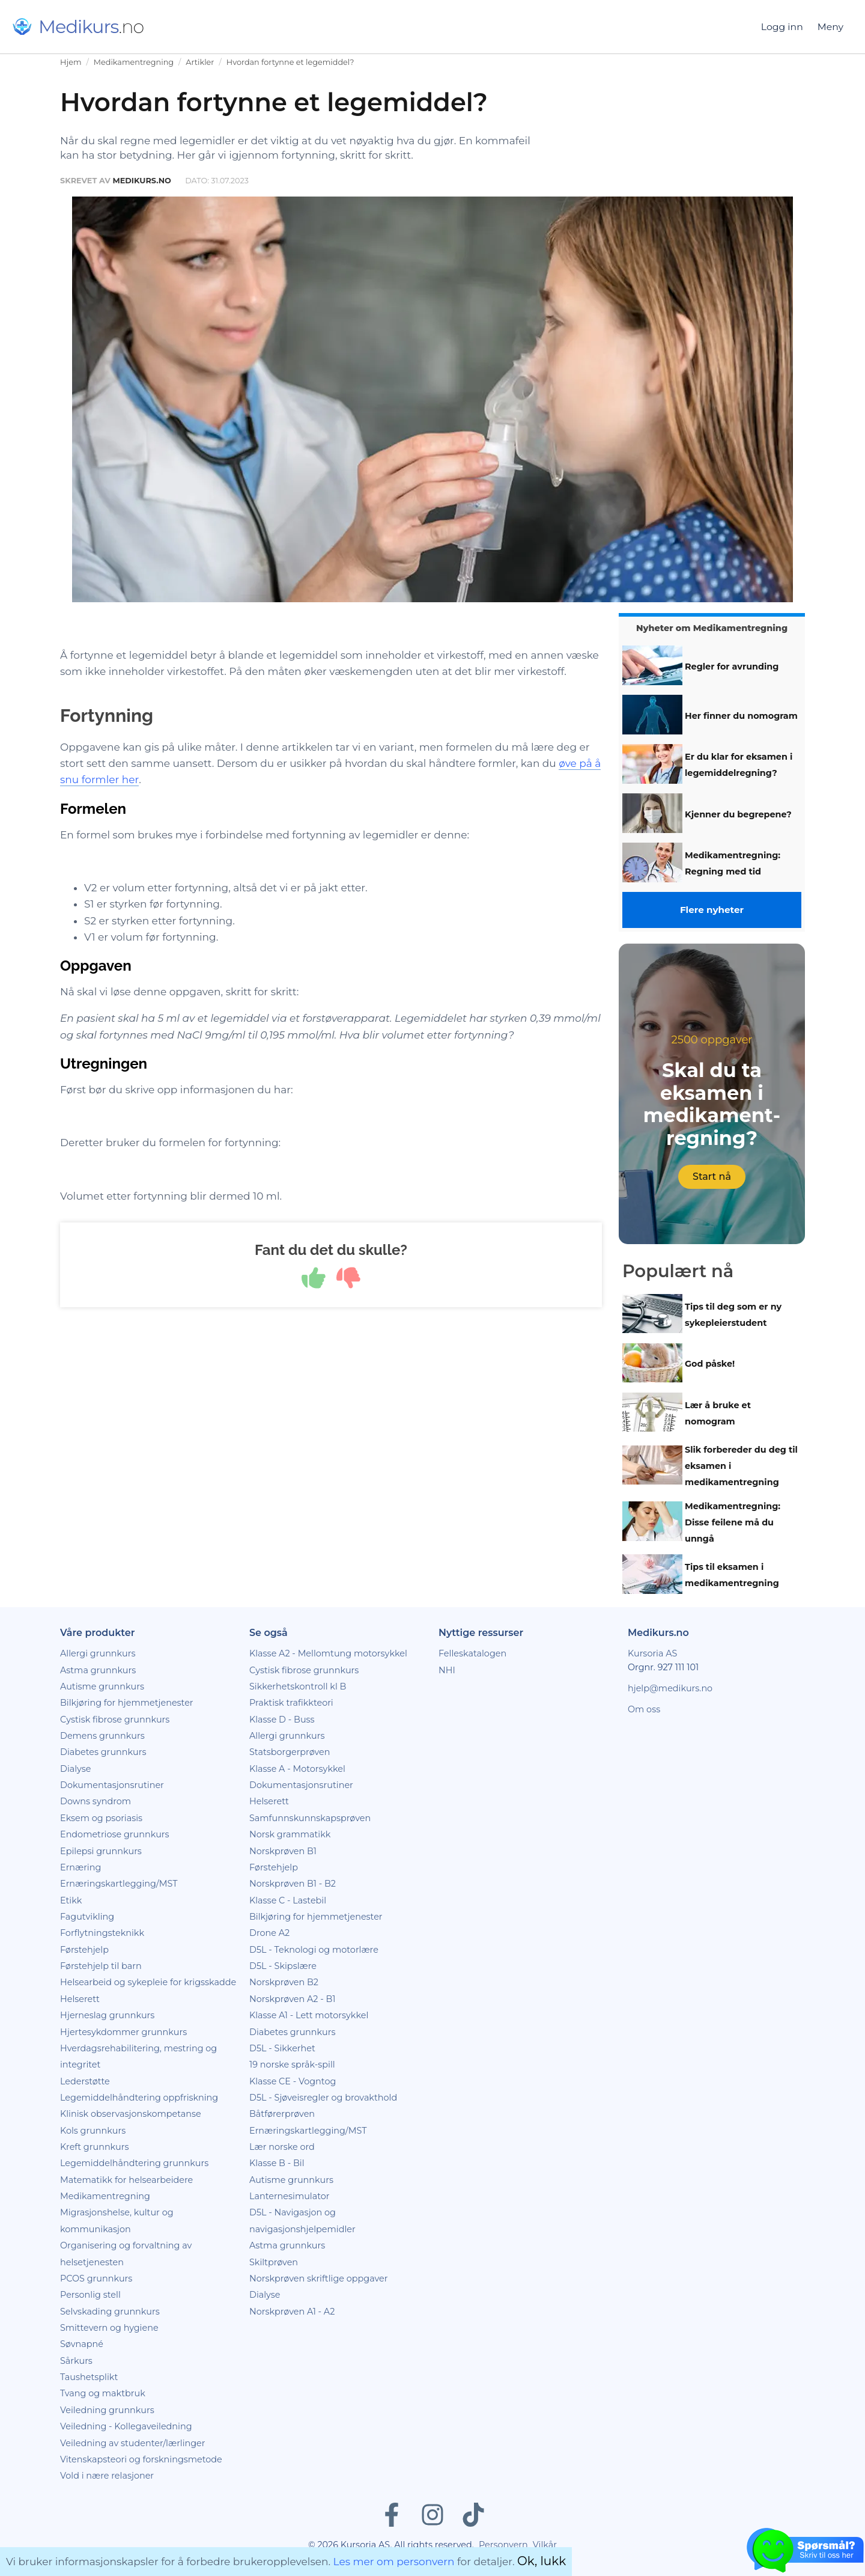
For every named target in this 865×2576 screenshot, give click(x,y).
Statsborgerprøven (289, 1752)
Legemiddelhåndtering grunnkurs (134, 2163)
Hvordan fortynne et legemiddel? (290, 62)
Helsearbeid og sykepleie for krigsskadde (148, 1982)
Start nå (712, 1176)
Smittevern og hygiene (109, 2327)
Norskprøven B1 (283, 1851)
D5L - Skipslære (283, 1966)
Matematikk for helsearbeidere (126, 2180)
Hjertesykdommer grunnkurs (123, 2032)
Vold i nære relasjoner (107, 2475)
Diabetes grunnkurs (103, 1752)
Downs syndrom (95, 1801)
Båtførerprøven (282, 2113)
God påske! (710, 1363)
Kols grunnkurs (93, 2130)
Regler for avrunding (731, 666)
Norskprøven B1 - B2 (292, 1883)
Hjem (70, 62)
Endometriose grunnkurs (114, 1834)
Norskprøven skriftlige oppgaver (318, 2278)
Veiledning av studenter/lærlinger (132, 2443)
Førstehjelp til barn (101, 1966)
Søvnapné (81, 2344)
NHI (447, 1670)
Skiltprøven (273, 2262)
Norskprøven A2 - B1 (292, 1999)
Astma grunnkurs (98, 1670)
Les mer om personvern (394, 2562)
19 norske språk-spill (292, 2064)
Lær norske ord (282, 2146)
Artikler (200, 62)
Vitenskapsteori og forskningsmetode (141, 2459)
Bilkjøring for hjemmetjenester (126, 1702)
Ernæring (80, 1867)
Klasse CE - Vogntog (292, 2081)
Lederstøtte (85, 2081)
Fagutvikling (87, 1916)
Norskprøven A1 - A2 (292, 2311)
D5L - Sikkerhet (282, 2048)
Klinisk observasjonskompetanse (130, 2113)
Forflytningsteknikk (102, 1932)
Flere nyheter (712, 909)
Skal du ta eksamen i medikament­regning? (711, 1103)
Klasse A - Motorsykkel (297, 1768)
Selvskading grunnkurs (110, 2311)
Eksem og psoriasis (101, 1818)
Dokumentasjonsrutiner (112, 1785)
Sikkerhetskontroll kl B (297, 1686)
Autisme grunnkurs (102, 1686)
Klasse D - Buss (282, 1719)
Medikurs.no (141, 180)
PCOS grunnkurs (96, 2278)
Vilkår (545, 2544)
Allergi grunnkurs (98, 1653)
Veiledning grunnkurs (107, 2410)
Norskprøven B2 (283, 1982)
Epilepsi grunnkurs (101, 1851)
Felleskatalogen (472, 1653)
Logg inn (782, 26)
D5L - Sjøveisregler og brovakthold (323, 2097)
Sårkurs (76, 2360)
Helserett (80, 1999)
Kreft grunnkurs (94, 2146)
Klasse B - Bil (277, 2163)
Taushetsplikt (89, 2377)
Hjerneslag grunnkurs (107, 2015)
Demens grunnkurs (102, 1735)
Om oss (644, 1709)
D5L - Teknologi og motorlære (313, 1949)
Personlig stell (90, 2294)
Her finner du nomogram (741, 715)
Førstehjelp (84, 1949)
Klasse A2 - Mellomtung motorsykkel (328, 1653)
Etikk (71, 1900)
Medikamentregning (134, 62)
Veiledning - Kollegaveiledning (126, 2426)
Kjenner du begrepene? (738, 814)
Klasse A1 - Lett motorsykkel (308, 2015)
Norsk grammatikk (289, 1834)
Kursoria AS (652, 1653)
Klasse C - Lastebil (287, 1900)
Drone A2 (269, 1932)
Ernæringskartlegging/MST (118, 1883)
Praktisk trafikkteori (291, 1702)
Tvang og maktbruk (102, 2393)
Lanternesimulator (289, 2196)
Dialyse (75, 1768)
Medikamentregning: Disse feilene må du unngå (732, 1522)
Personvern (503, 2544)
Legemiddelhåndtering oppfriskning (139, 2097)
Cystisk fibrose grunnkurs (114, 1719)
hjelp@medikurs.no (670, 1688)
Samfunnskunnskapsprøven (310, 1818)
